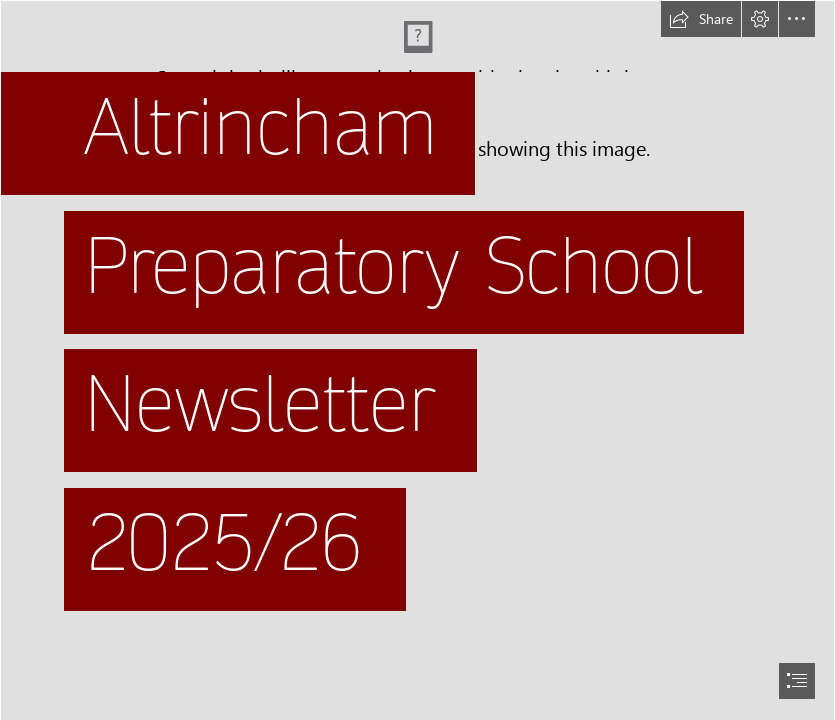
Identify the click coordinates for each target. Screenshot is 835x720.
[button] (701, 19)
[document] (417, 360)
